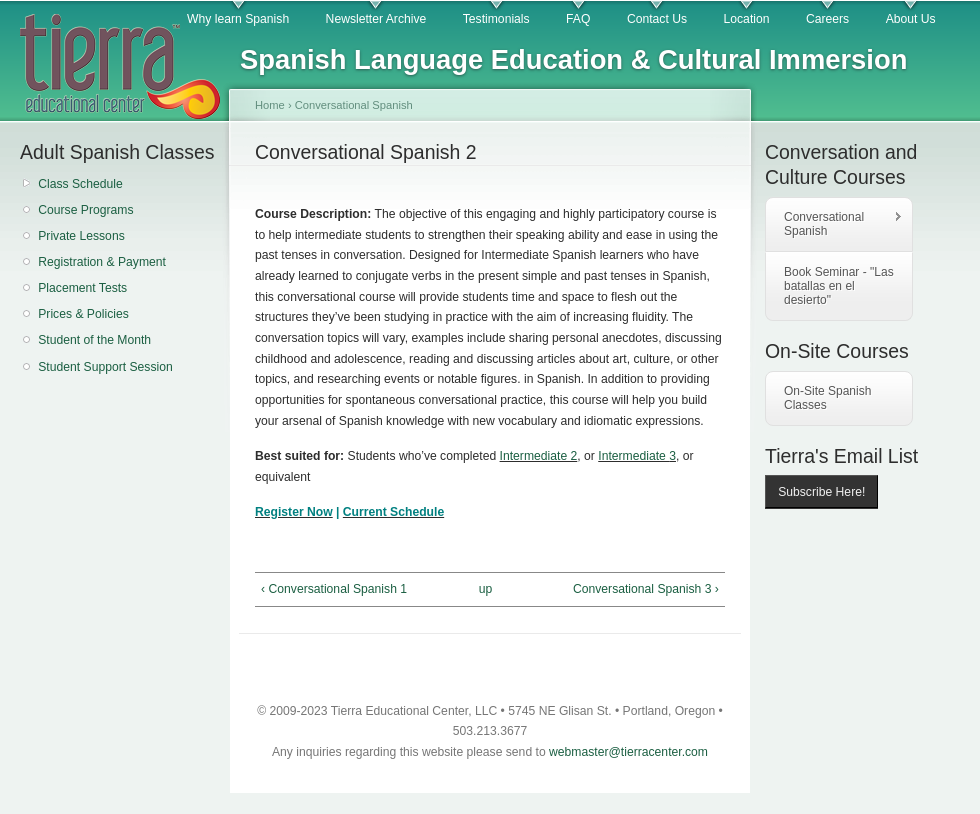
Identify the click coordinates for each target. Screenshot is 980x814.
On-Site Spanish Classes (827, 398)
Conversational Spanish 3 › (646, 589)
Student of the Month (94, 340)
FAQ (578, 19)
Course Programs (85, 210)
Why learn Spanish (238, 19)
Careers (827, 19)
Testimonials (496, 19)
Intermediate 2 (539, 456)
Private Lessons (81, 236)
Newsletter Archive (376, 19)
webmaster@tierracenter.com (628, 752)
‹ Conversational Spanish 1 (334, 589)
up (486, 589)
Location (747, 19)
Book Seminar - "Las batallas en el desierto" (839, 286)
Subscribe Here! (821, 492)
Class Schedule (80, 184)
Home (270, 105)
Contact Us (657, 19)
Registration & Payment (102, 262)
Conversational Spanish (354, 105)
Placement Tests (82, 288)
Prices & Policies (83, 314)
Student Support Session (105, 367)
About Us (911, 19)
